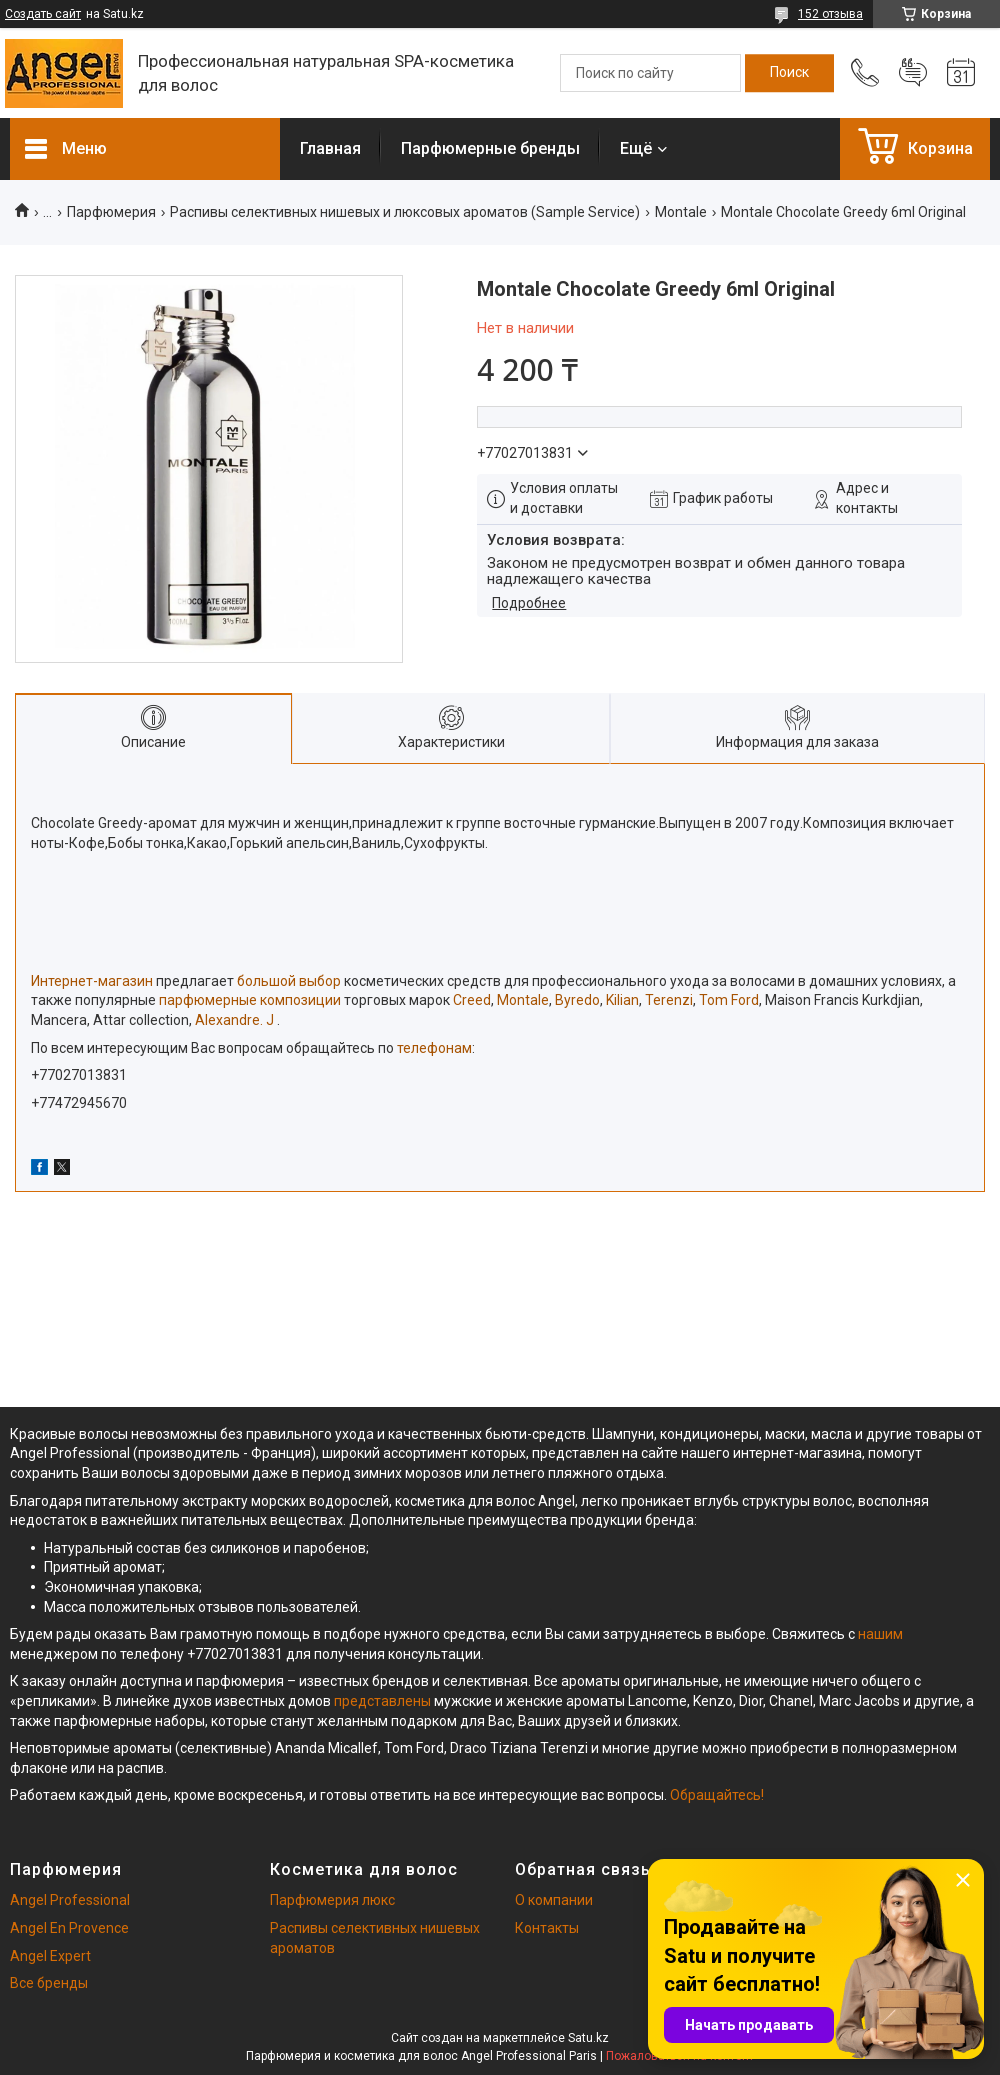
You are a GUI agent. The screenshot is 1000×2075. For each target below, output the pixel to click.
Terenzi (669, 1000)
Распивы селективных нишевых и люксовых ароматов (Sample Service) (405, 212)
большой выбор (289, 981)
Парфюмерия (111, 212)
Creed (472, 1000)
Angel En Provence (69, 1928)
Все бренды (49, 1983)
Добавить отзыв (913, 73)
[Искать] (789, 73)
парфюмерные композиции (250, 1000)
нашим (880, 1634)
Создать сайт (43, 14)
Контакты (547, 1928)
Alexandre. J (236, 1020)
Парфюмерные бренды (490, 148)
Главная (330, 148)
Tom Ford (729, 1000)
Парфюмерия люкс (332, 1900)
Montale (681, 212)
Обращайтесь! (717, 1795)
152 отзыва (830, 14)
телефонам (434, 1048)
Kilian (622, 1000)
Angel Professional (70, 1900)
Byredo (577, 1000)
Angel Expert (50, 1956)
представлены (382, 1701)
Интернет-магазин (92, 981)
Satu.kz (588, 2038)
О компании (554, 1900)
